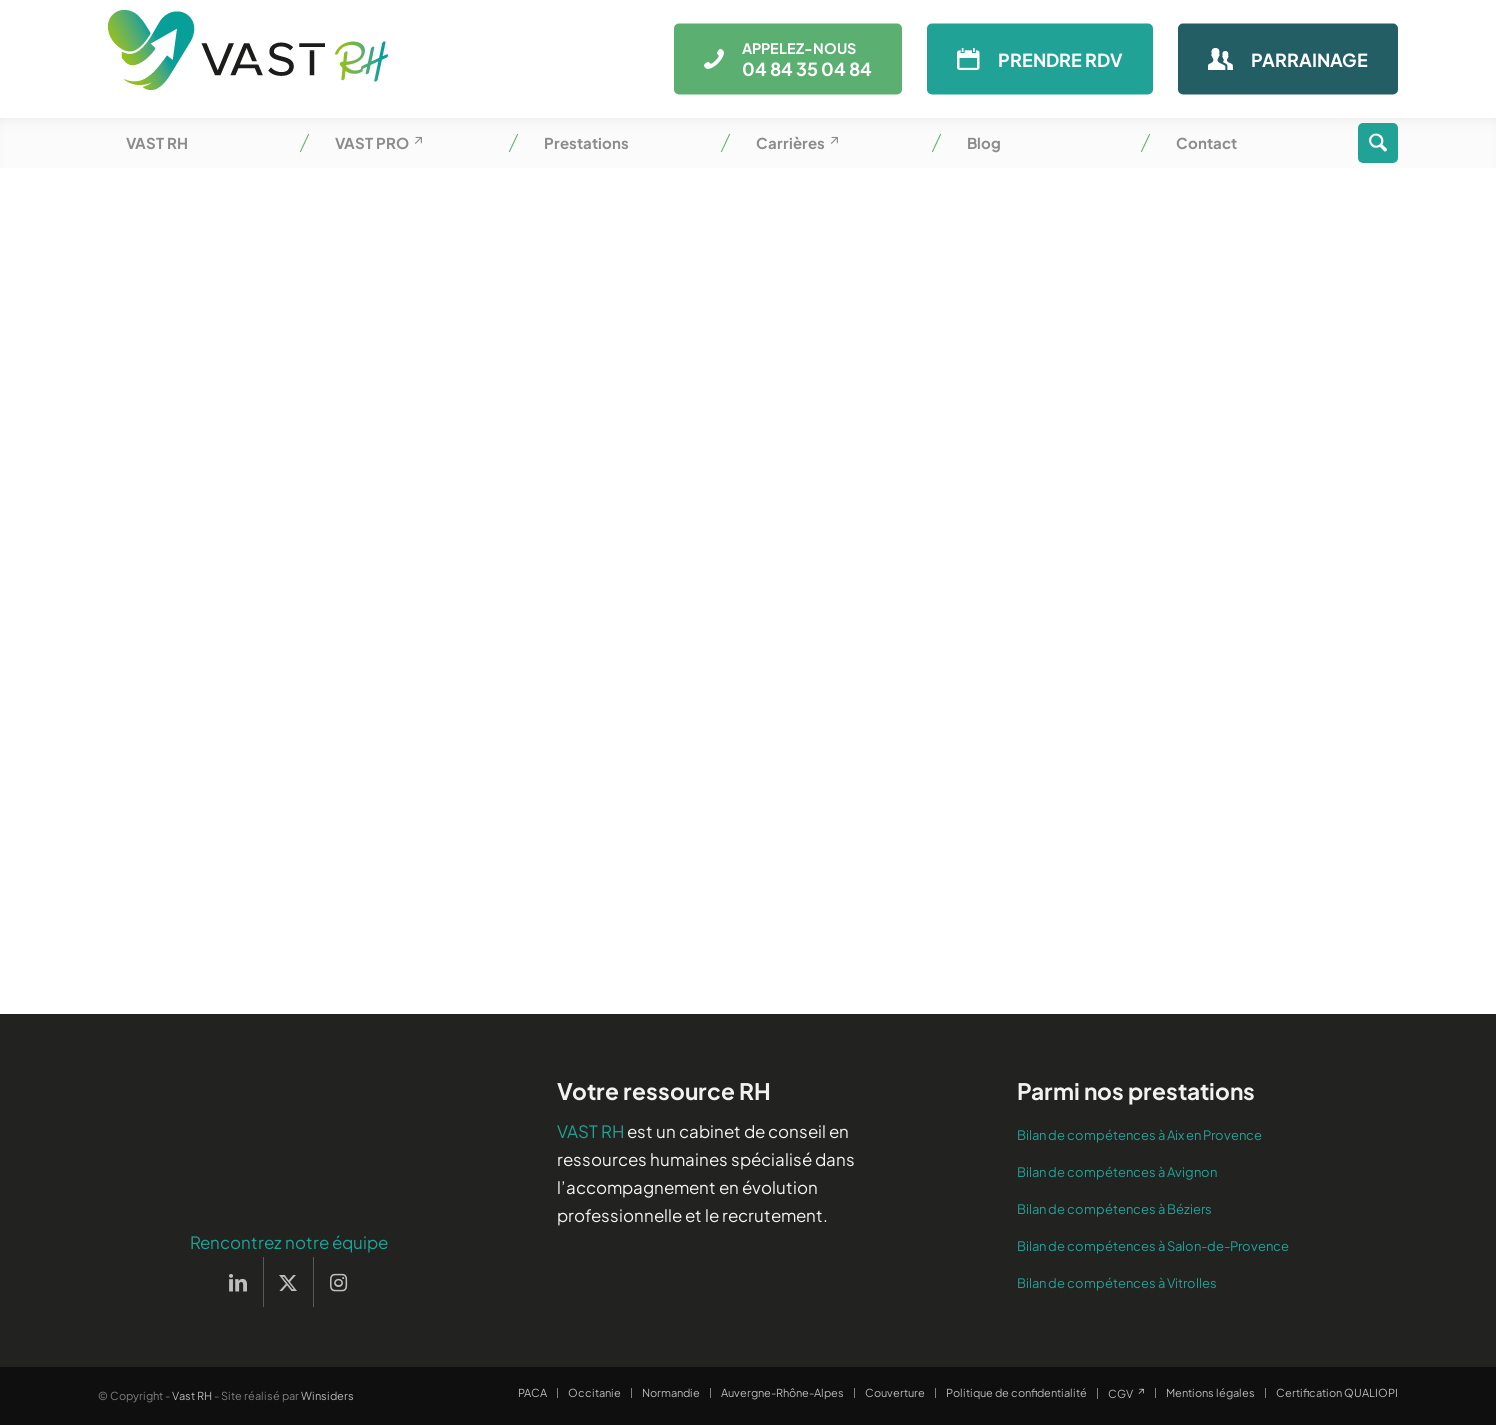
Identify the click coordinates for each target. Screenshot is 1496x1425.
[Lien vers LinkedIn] (238, 1282)
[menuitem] (202, 143)
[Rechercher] (1378, 143)
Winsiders (327, 1395)
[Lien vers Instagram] (339, 1282)
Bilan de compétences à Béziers (1114, 1209)
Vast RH (192, 1395)
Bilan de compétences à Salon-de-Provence (1153, 1246)
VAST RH (590, 1131)
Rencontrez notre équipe (289, 1242)
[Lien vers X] (288, 1282)
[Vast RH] (248, 59)
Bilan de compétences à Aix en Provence (1139, 1135)
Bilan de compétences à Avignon (1117, 1172)
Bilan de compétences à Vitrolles (1117, 1283)
